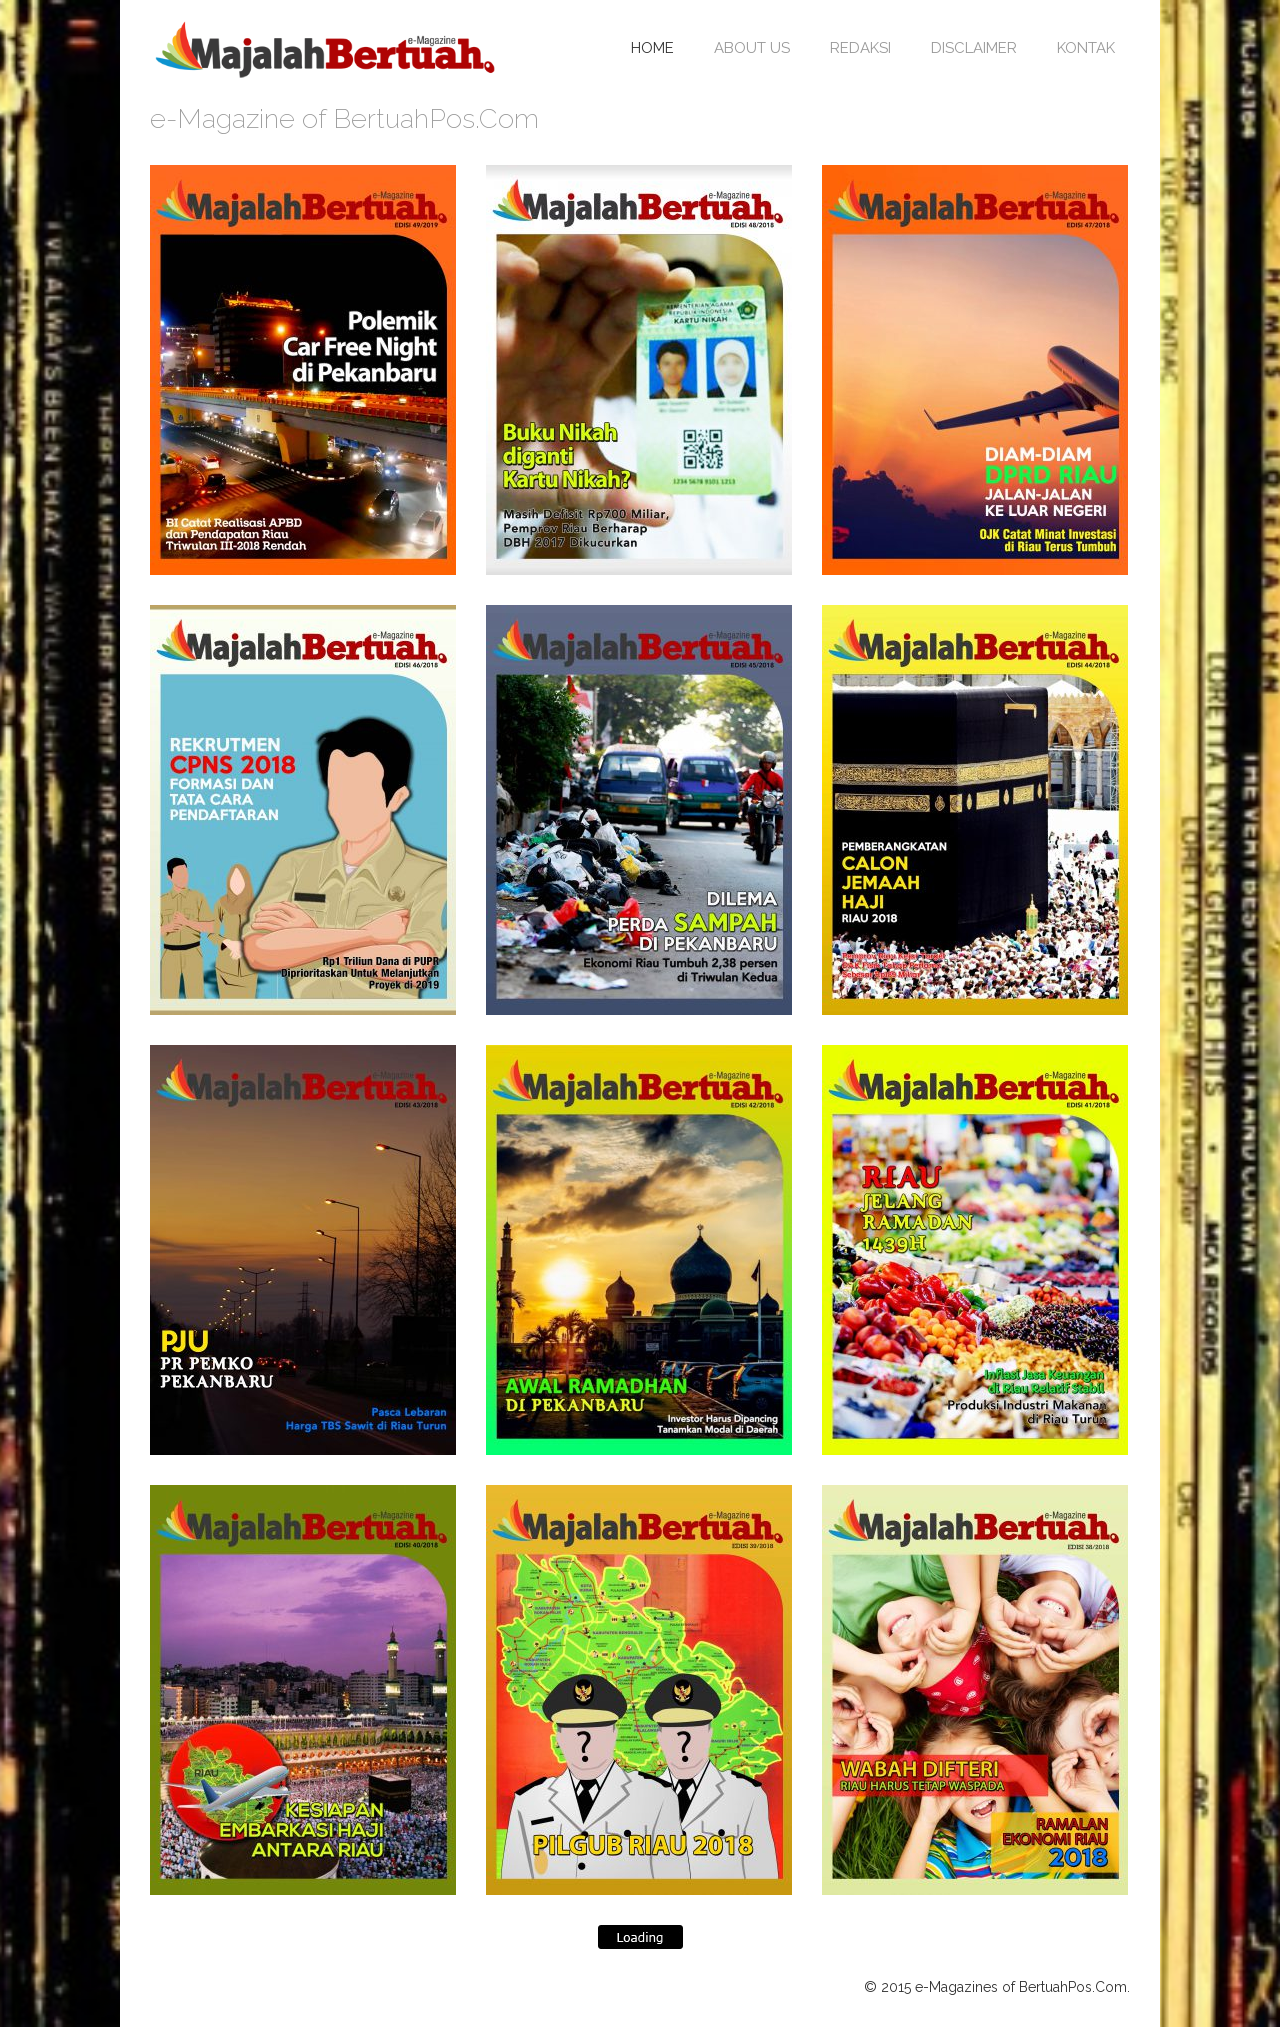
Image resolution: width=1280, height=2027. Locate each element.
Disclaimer (974, 48)
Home (652, 48)
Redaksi (860, 48)
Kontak (1086, 48)
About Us (752, 48)
